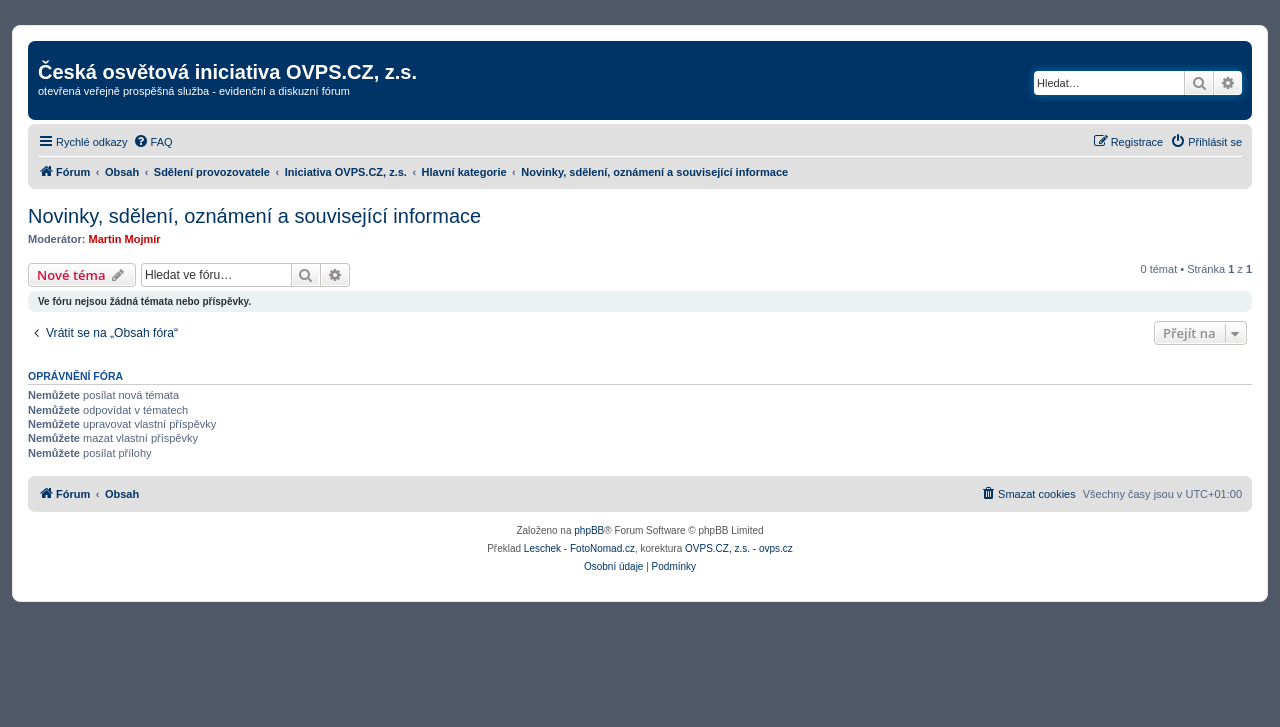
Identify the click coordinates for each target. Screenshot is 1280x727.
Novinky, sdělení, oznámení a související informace (254, 216)
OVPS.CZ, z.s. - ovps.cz (739, 548)
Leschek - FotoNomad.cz (579, 548)
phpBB (589, 530)
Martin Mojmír (125, 239)
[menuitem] (153, 142)
